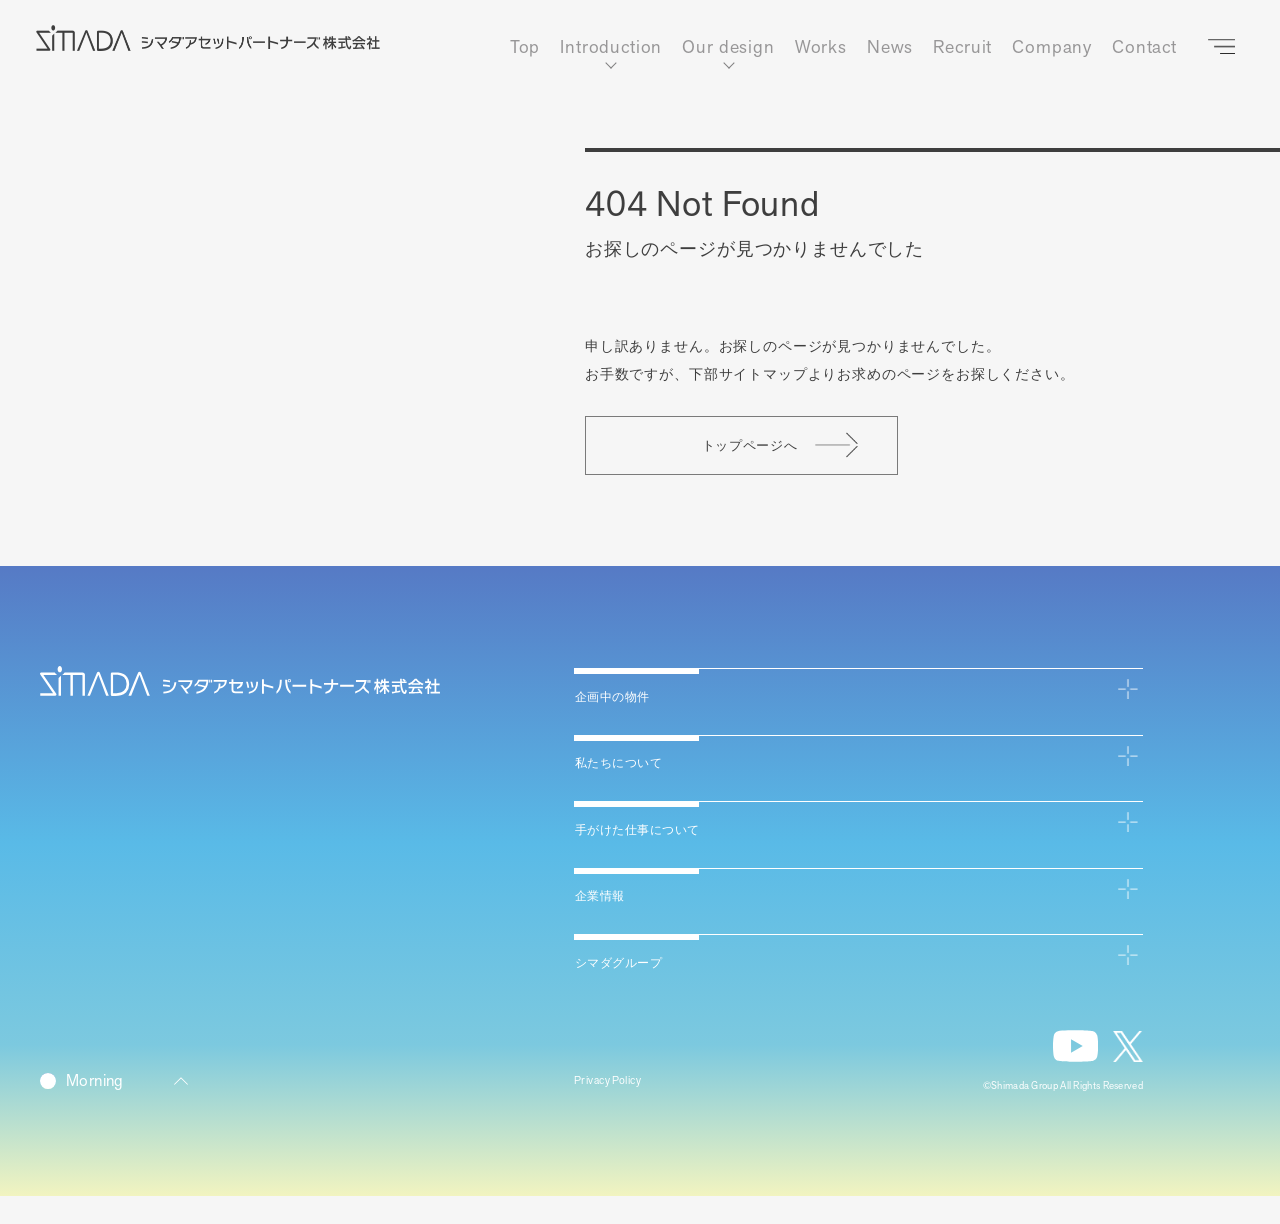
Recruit (962, 47)
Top (525, 47)
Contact (1144, 47)
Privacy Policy (618, 1109)
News (890, 47)
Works (821, 47)
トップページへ (840, 461)
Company (1052, 47)
